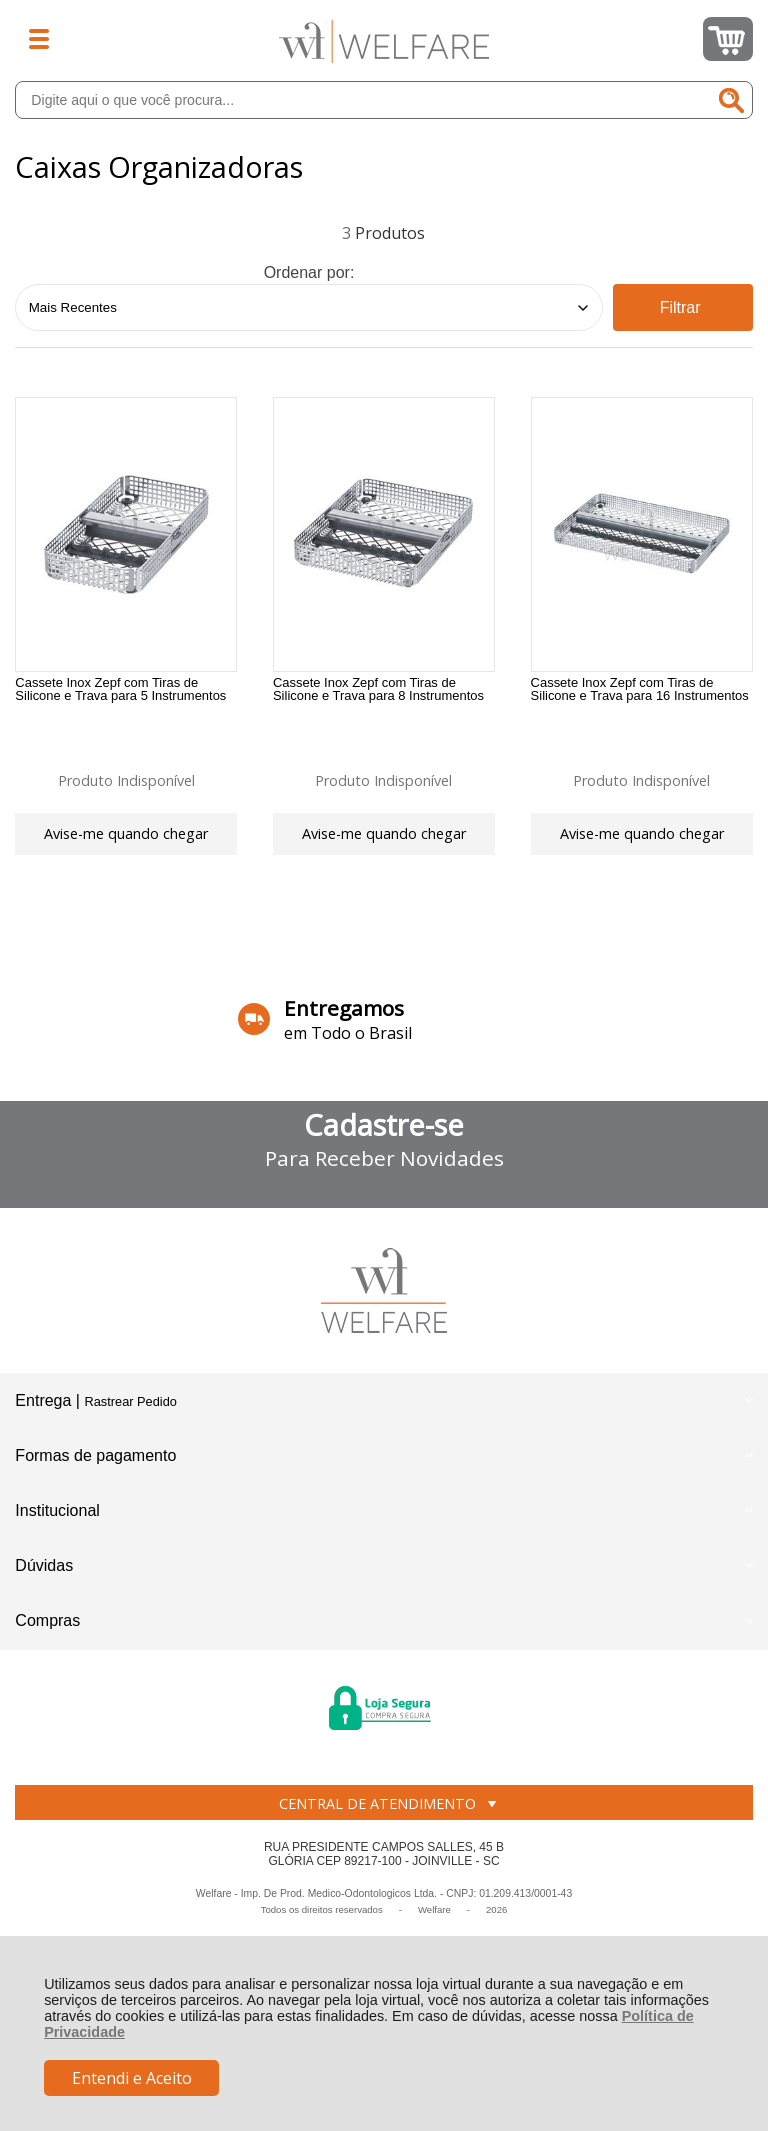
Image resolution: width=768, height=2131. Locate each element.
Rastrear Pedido (130, 1408)
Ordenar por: (309, 272)
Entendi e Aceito (132, 2078)
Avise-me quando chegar (126, 834)
